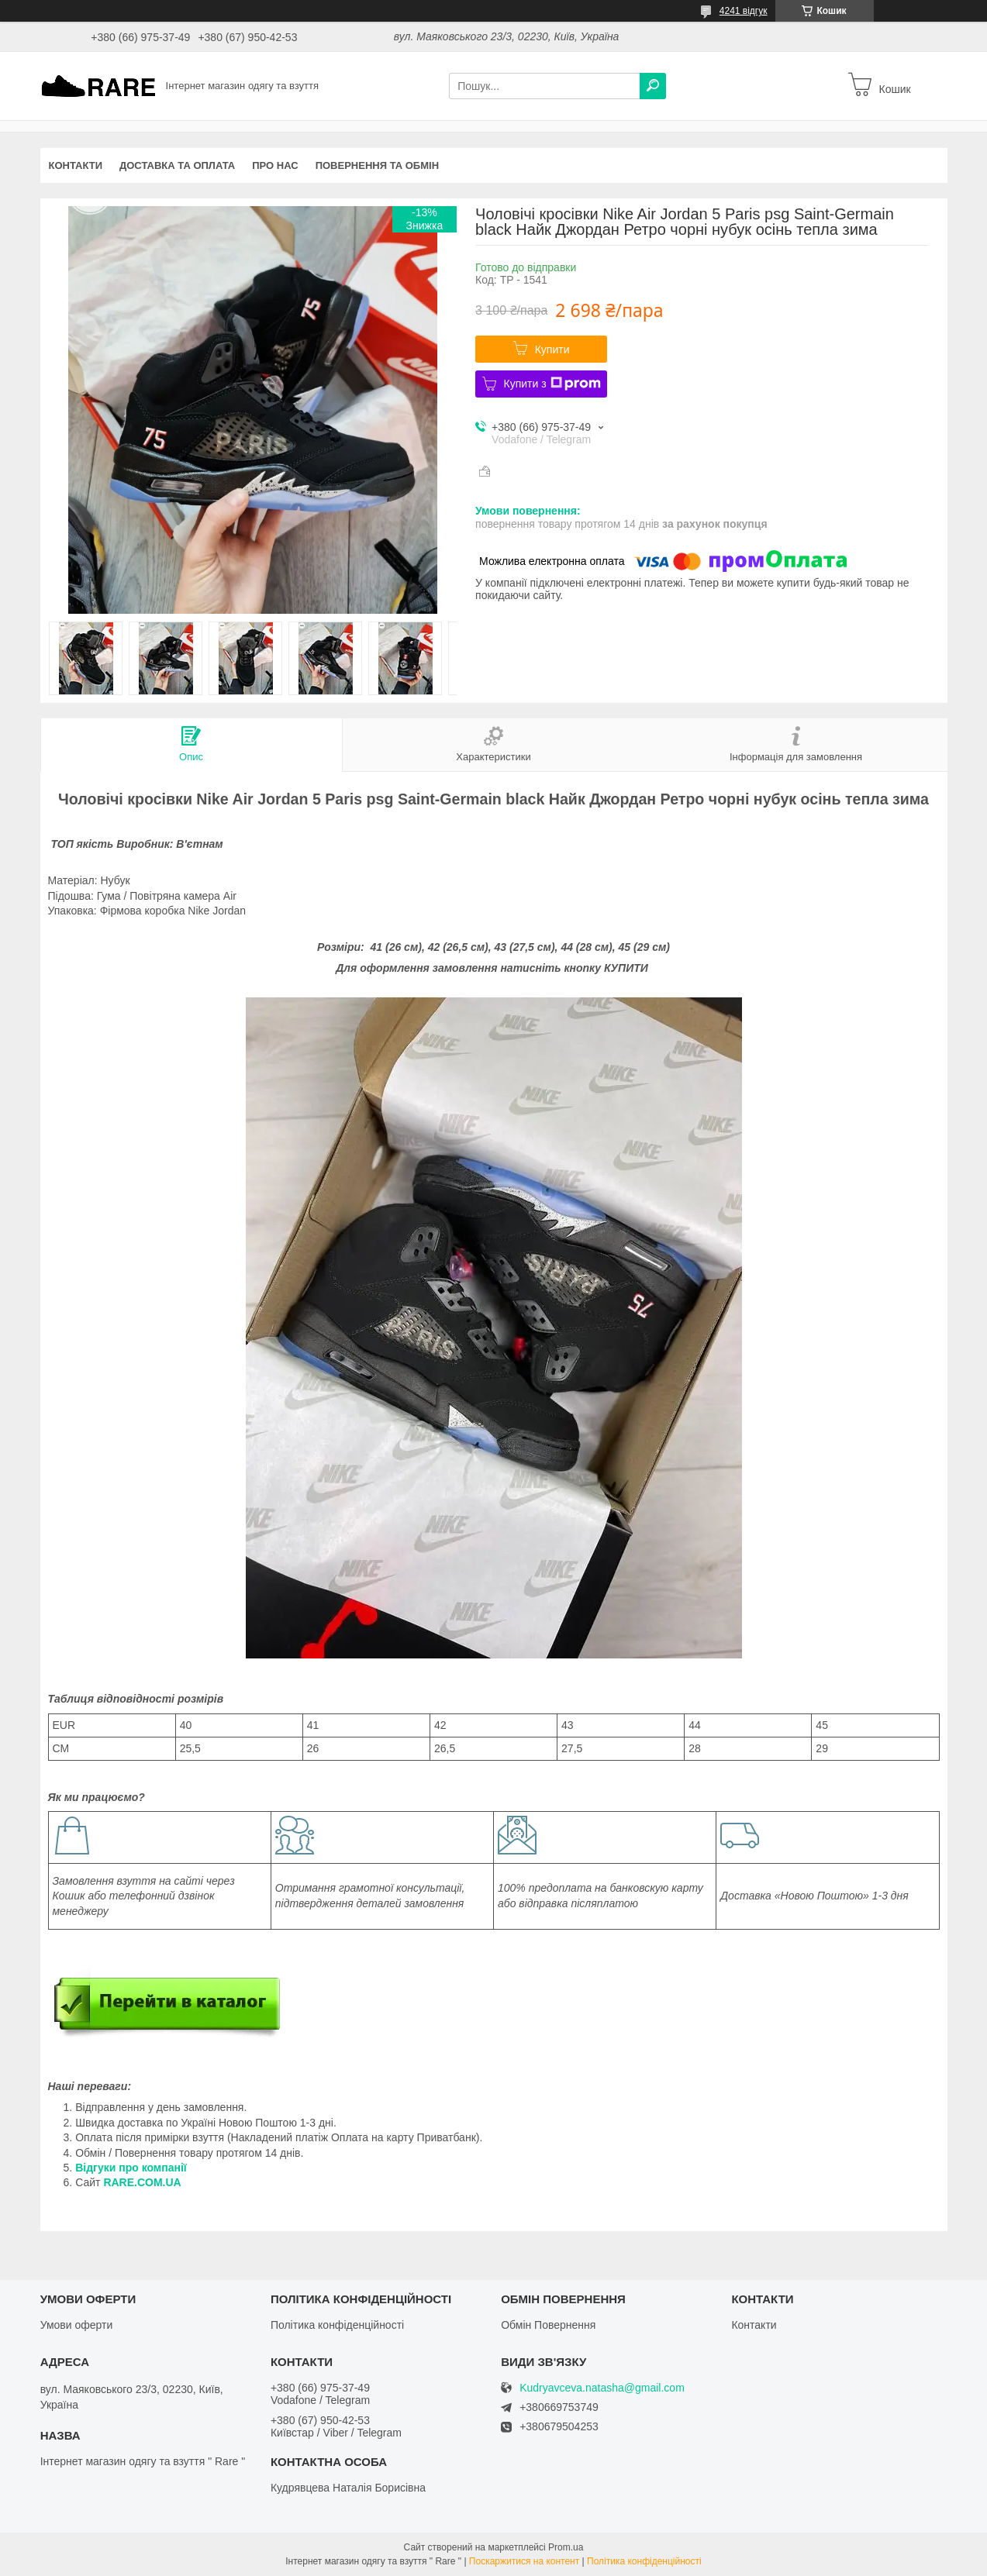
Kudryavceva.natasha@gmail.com (602, 2388)
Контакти (76, 165)
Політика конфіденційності (337, 2325)
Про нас (275, 165)
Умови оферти (76, 2325)
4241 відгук (744, 10)
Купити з (552, 384)
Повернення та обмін (377, 165)
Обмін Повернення (548, 2325)
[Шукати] (653, 86)
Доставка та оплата (177, 165)
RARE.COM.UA (142, 2182)
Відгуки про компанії (131, 2167)
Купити (552, 349)
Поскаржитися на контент (524, 2561)
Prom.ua (565, 2547)
